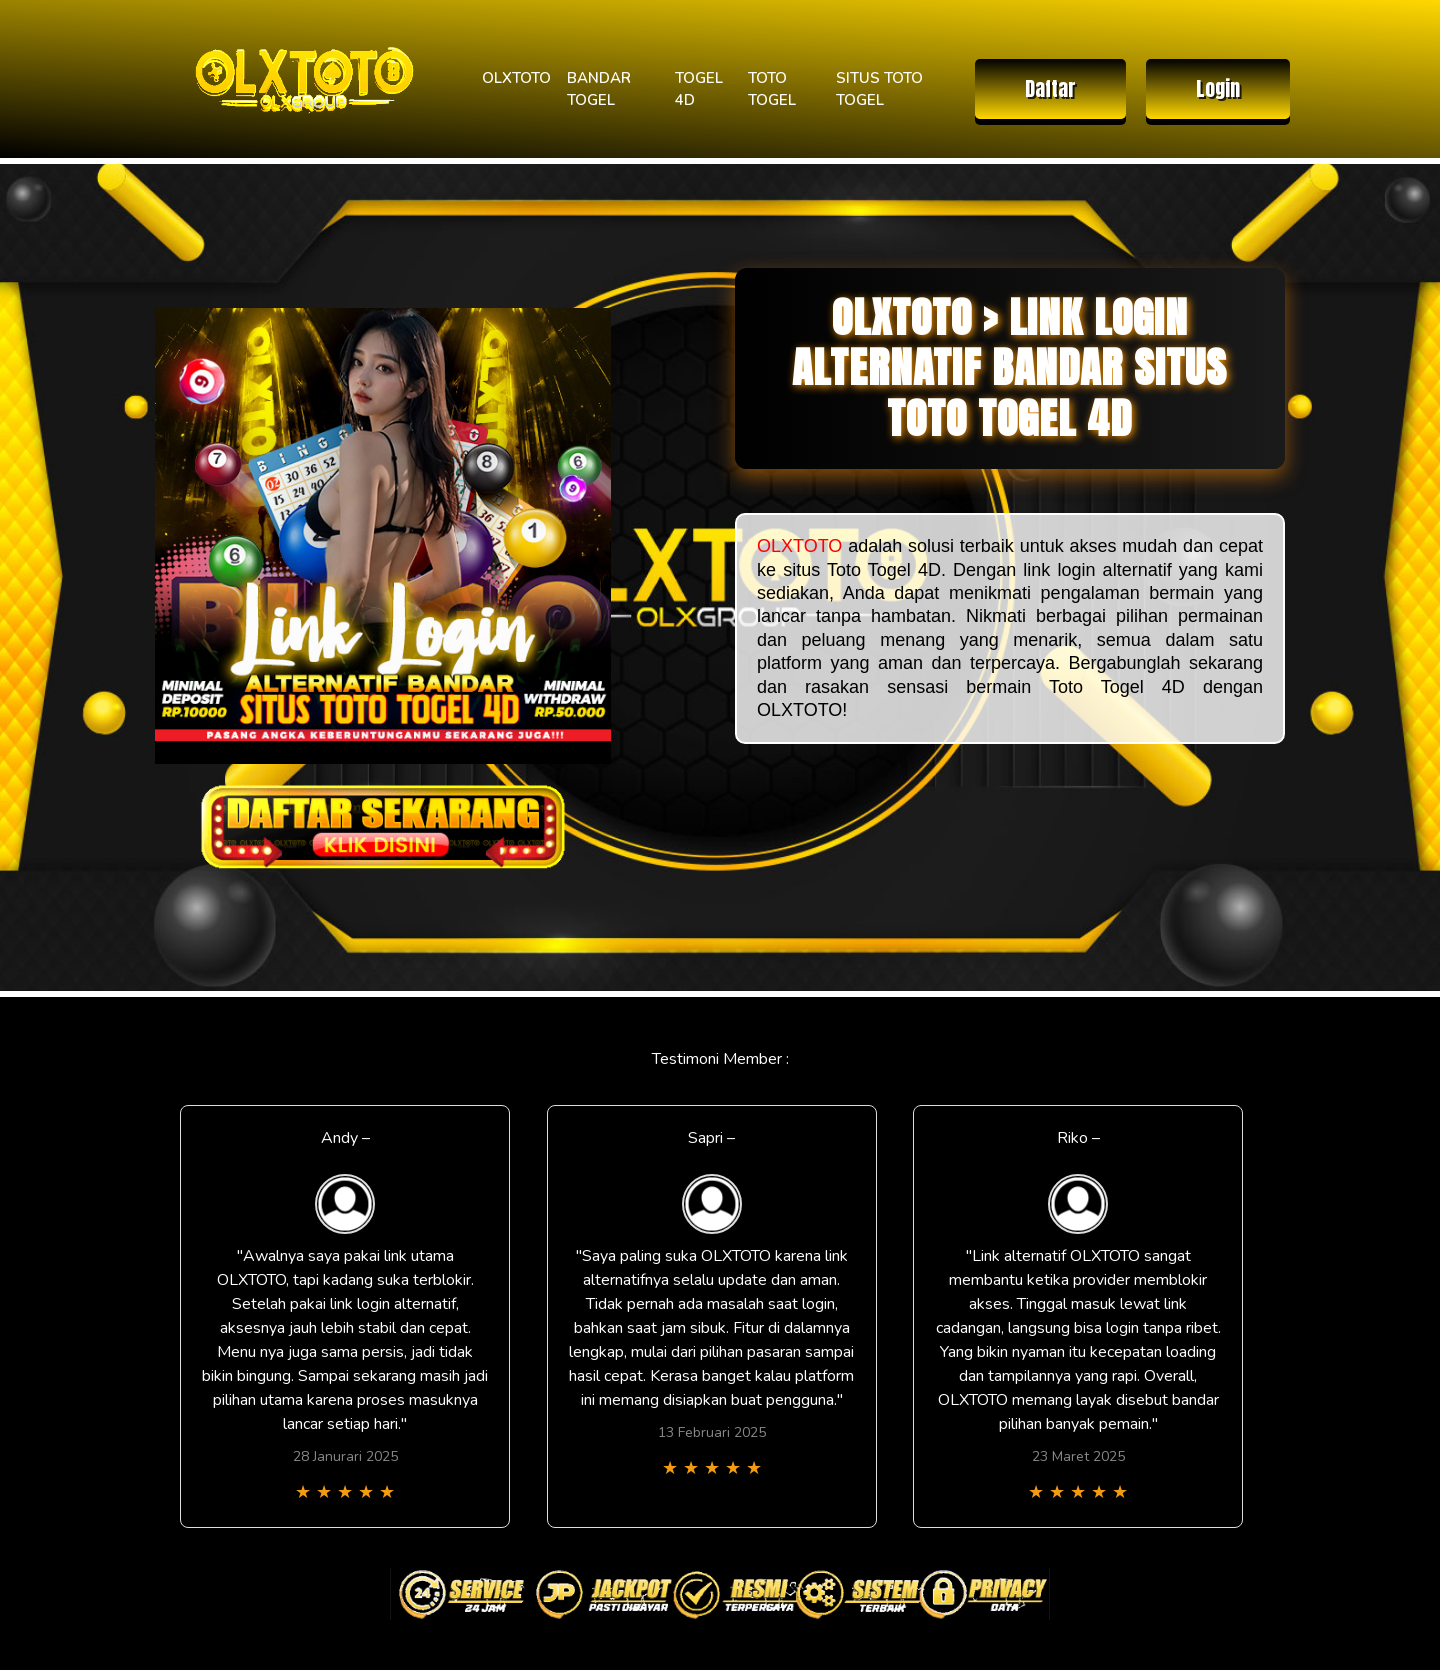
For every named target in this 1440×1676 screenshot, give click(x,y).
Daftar (1050, 88)
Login (1218, 88)
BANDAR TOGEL (599, 89)
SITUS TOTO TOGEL (879, 89)
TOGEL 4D (699, 89)
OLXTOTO (516, 78)
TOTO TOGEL (772, 89)
